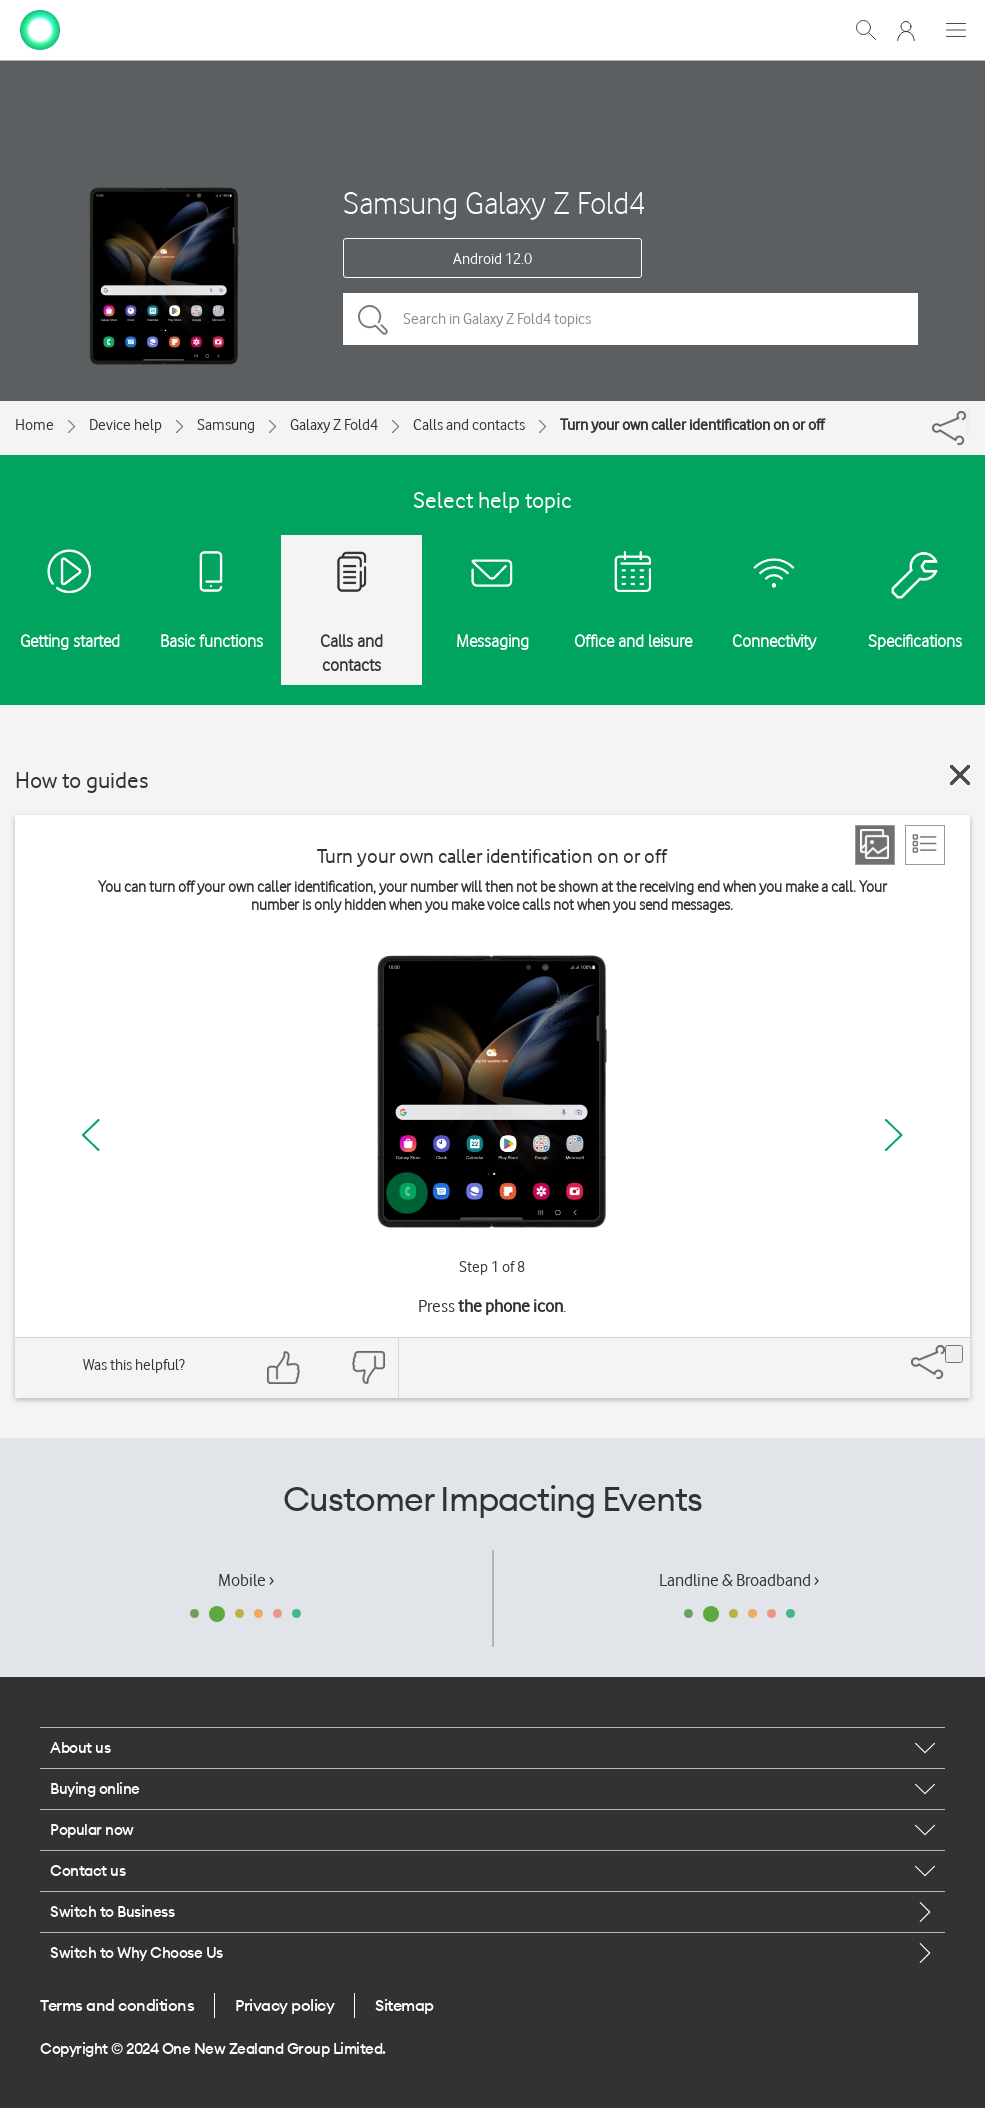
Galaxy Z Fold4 (334, 425)
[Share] (968, 423)
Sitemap (404, 2005)
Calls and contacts (469, 425)
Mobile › (246, 1580)
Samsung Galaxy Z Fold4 (494, 202)
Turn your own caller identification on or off (692, 425)
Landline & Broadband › (739, 1580)
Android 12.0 (492, 259)
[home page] (40, 28)
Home (34, 425)
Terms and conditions (117, 2005)
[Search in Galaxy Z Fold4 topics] (630, 319)
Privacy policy (284, 2005)
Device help (125, 425)
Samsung (226, 425)
